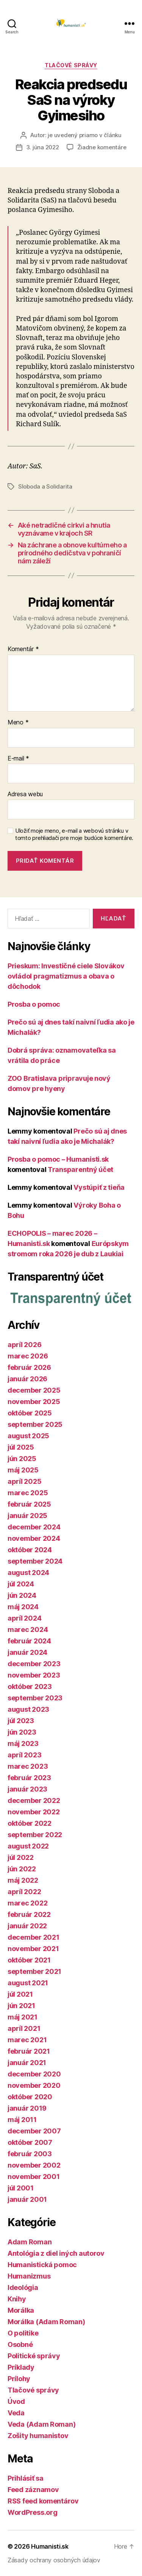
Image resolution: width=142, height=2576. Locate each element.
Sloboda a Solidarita (45, 486)
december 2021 (33, 1937)
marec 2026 (28, 1356)
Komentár (23, 649)
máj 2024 (23, 1607)
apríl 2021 (24, 2028)
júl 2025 (21, 1447)
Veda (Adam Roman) (41, 2424)
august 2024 (28, 1573)
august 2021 (28, 1983)
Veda (16, 2413)
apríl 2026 (24, 1345)
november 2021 (33, 1949)
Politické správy (34, 2356)
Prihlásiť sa (26, 2478)
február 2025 (29, 1504)
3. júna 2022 (42, 147)
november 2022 (34, 1812)
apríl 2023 (24, 1755)
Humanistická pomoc (42, 2265)
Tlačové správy (71, 65)
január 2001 (27, 2199)
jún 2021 (21, 2006)
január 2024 (27, 1652)
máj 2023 (23, 1743)
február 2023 (29, 1778)
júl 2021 (20, 1994)
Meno (18, 722)
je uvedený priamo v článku (84, 135)
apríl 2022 (24, 1892)
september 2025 (35, 1424)
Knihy (17, 2299)
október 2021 (29, 1960)
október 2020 (30, 2097)
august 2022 (28, 1846)
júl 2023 (21, 1721)
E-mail (18, 758)
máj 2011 (22, 2120)
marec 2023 (28, 1766)
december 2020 (34, 2074)
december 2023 (34, 1664)
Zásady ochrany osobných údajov (54, 2560)
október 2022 (29, 1823)
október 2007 (30, 2142)
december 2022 (34, 1800)
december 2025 (34, 1390)
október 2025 (30, 1413)
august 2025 (28, 1436)
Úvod (16, 2401)
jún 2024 (22, 1595)
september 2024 (35, 1561)
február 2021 (29, 2051)
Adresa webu (25, 794)
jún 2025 (22, 1459)
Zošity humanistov (38, 2436)
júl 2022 (21, 1857)
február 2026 (29, 1367)
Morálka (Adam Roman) (46, 2322)
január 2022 (27, 1926)
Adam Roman (29, 2242)
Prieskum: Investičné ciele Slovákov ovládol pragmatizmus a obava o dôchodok (66, 976)
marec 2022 (27, 1903)
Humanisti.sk (50, 2546)
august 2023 (28, 1709)
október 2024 (30, 1550)
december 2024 (34, 1527)
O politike (23, 2333)
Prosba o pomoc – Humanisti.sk (58, 1159)
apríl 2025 (24, 1481)
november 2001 (34, 2177)
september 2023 (35, 1698)
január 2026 (27, 1379)
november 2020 (34, 2085)
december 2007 (34, 2131)
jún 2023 (22, 1732)
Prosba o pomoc (34, 1004)
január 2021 (27, 2063)
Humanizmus (29, 2276)
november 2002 (34, 2165)
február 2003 (30, 2154)
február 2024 (29, 1641)
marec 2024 (28, 1630)
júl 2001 (21, 2188)
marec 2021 (27, 2040)
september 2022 (35, 1835)
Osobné (20, 2344)
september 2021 (34, 1971)
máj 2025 (23, 1470)
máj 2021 (22, 2017)
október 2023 (30, 1686)
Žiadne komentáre (101, 147)
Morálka (21, 2310)
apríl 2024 (24, 1618)
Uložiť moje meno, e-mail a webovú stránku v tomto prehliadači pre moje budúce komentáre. (74, 834)
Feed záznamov (33, 2490)
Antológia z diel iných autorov (56, 2253)
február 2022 (29, 1914)
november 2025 (34, 1402)
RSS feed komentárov (43, 2501)
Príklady (21, 2367)
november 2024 (34, 1538)
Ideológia (23, 2287)
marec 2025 (28, 1493)
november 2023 (34, 1675)
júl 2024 (21, 1584)
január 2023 (27, 1789)
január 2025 (27, 1516)
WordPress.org (33, 2512)
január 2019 (27, 2108)
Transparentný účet (80, 1169)
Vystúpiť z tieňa (99, 1187)
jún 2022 (22, 1869)
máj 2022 (23, 1880)
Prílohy (19, 2379)
